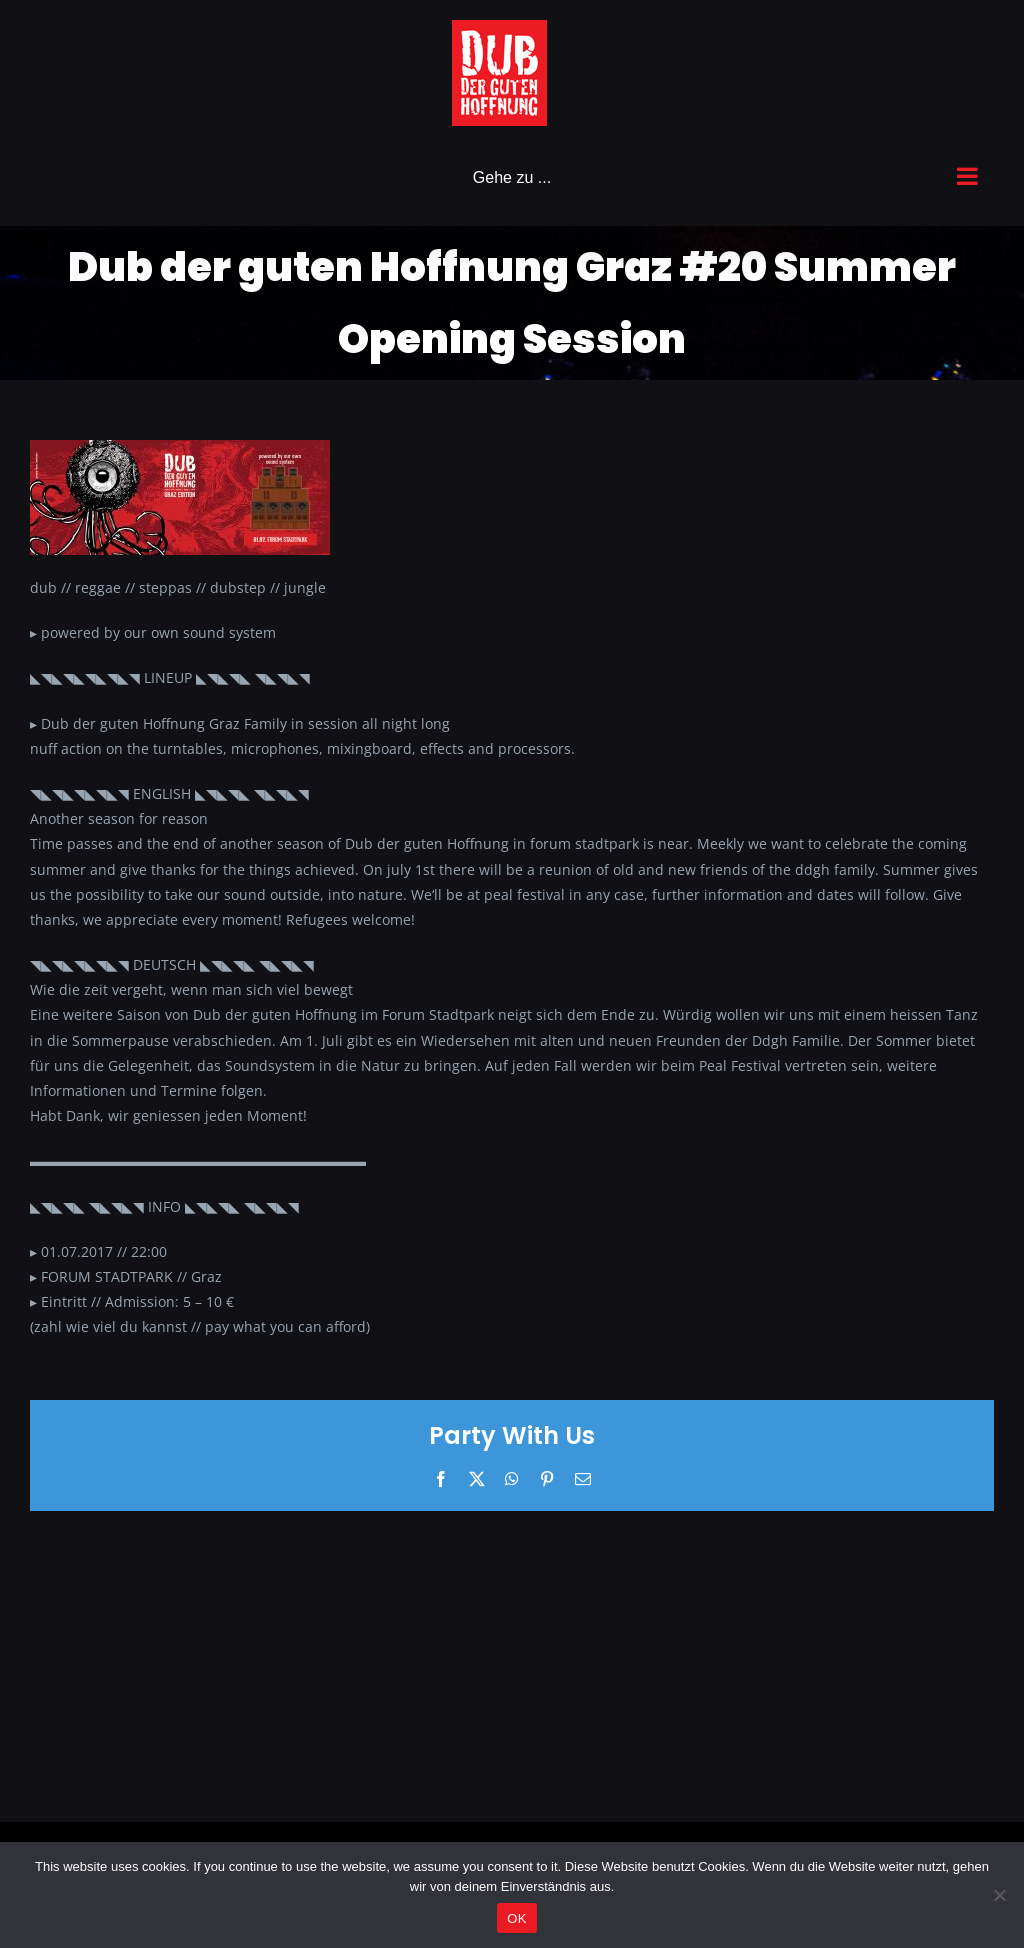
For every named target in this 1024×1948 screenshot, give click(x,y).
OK (516, 1918)
